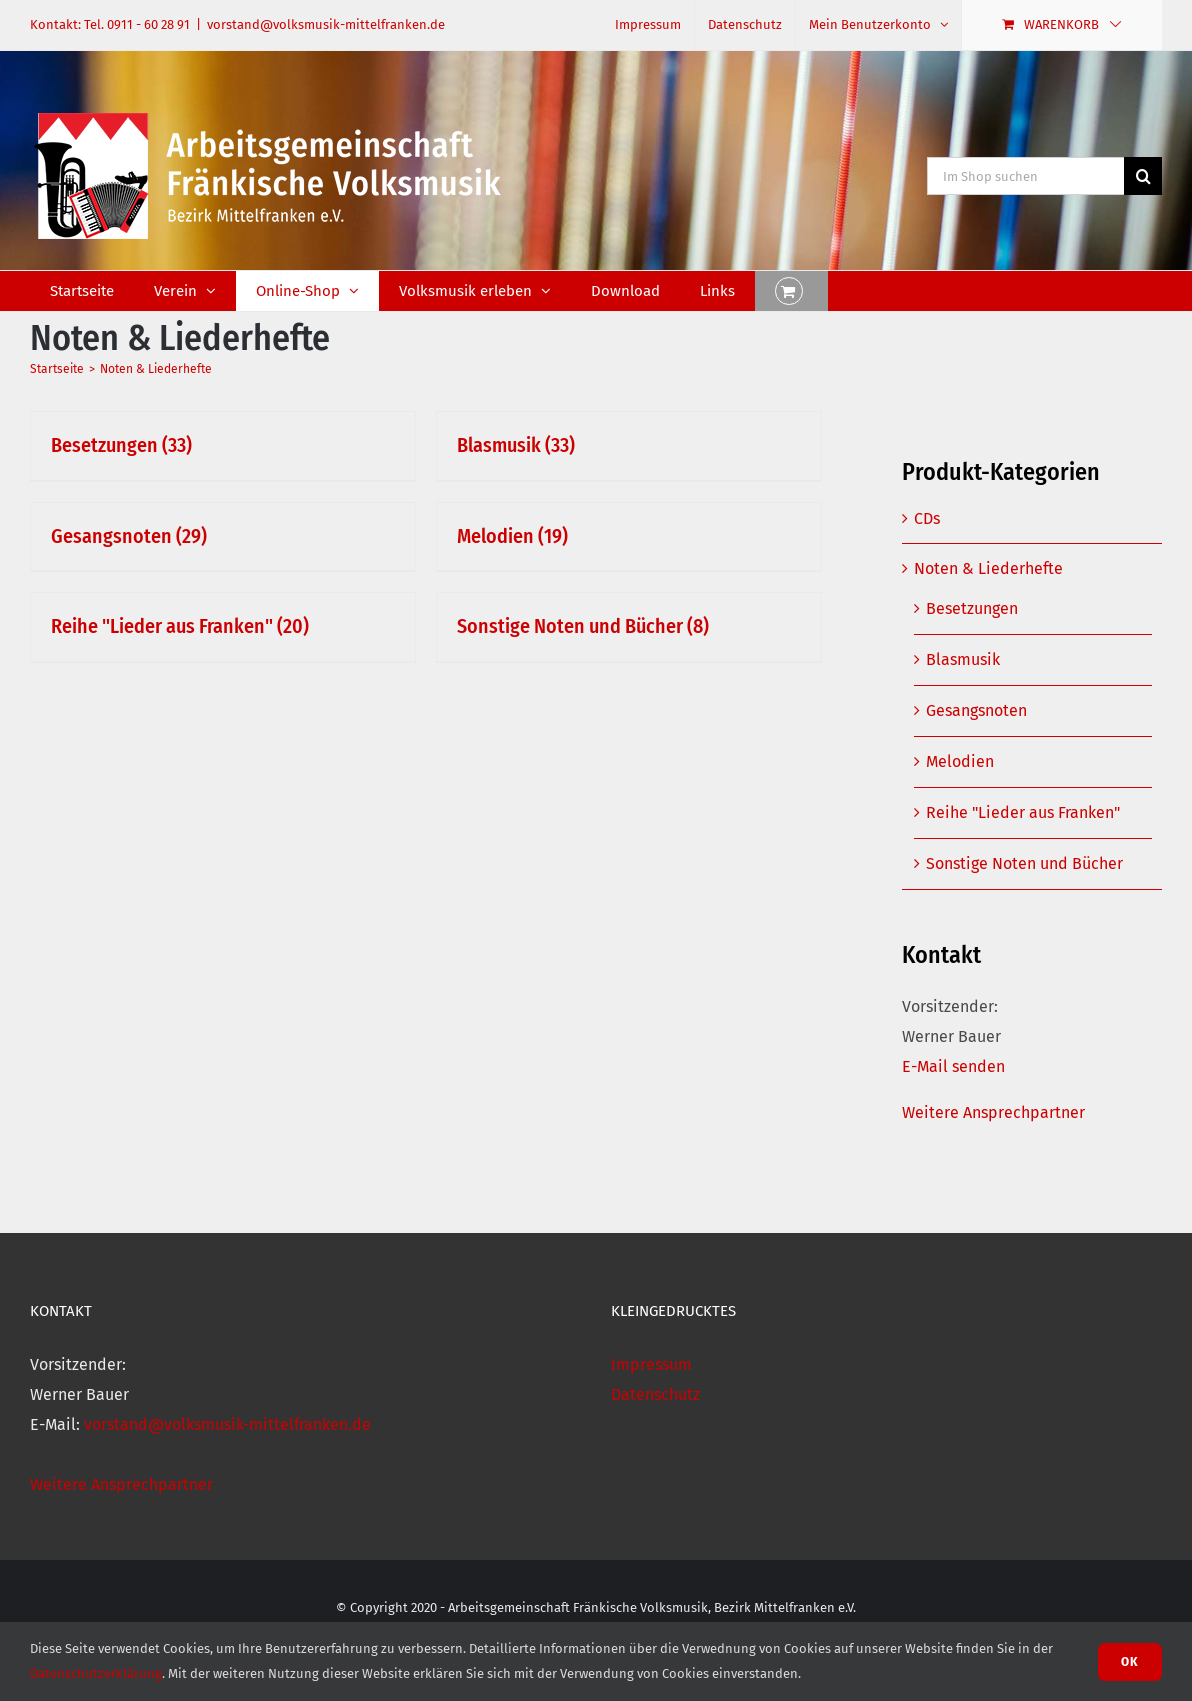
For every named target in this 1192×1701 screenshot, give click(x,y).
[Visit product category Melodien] (629, 537)
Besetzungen (972, 608)
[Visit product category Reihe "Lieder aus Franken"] (223, 627)
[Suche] (1143, 176)
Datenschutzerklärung (96, 1673)
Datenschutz (655, 1394)
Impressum (651, 1364)
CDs (927, 518)
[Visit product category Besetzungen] (223, 446)
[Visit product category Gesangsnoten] (223, 537)
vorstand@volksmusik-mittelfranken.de (326, 24)
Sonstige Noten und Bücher (1024, 863)
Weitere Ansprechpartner (993, 1112)
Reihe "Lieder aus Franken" (1023, 812)
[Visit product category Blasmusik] (629, 446)
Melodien (960, 761)
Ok (1130, 1661)
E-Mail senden (953, 1066)
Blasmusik (963, 659)
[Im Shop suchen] (1025, 176)
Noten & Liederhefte (988, 568)
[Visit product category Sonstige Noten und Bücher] (629, 627)
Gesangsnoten (976, 710)
